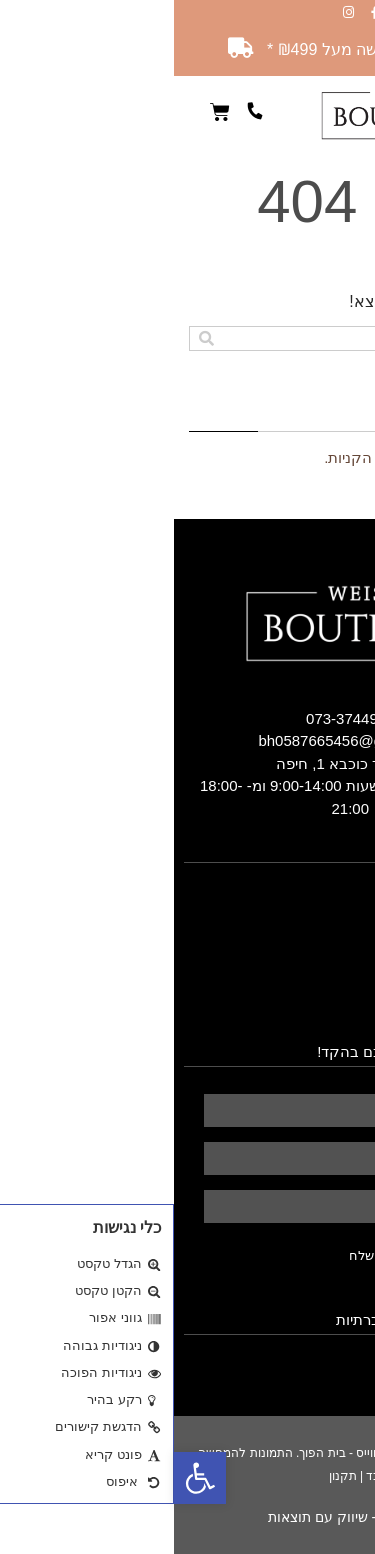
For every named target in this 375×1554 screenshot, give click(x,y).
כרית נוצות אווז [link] (321, 947)
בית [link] (355, 881)
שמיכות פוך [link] (326, 925)
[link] (26, 1478)
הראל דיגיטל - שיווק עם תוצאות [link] (187, 1517)
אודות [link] (348, 903)
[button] (360, 115)
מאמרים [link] (340, 991)
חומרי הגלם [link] (330, 969)
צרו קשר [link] (339, 1013)
